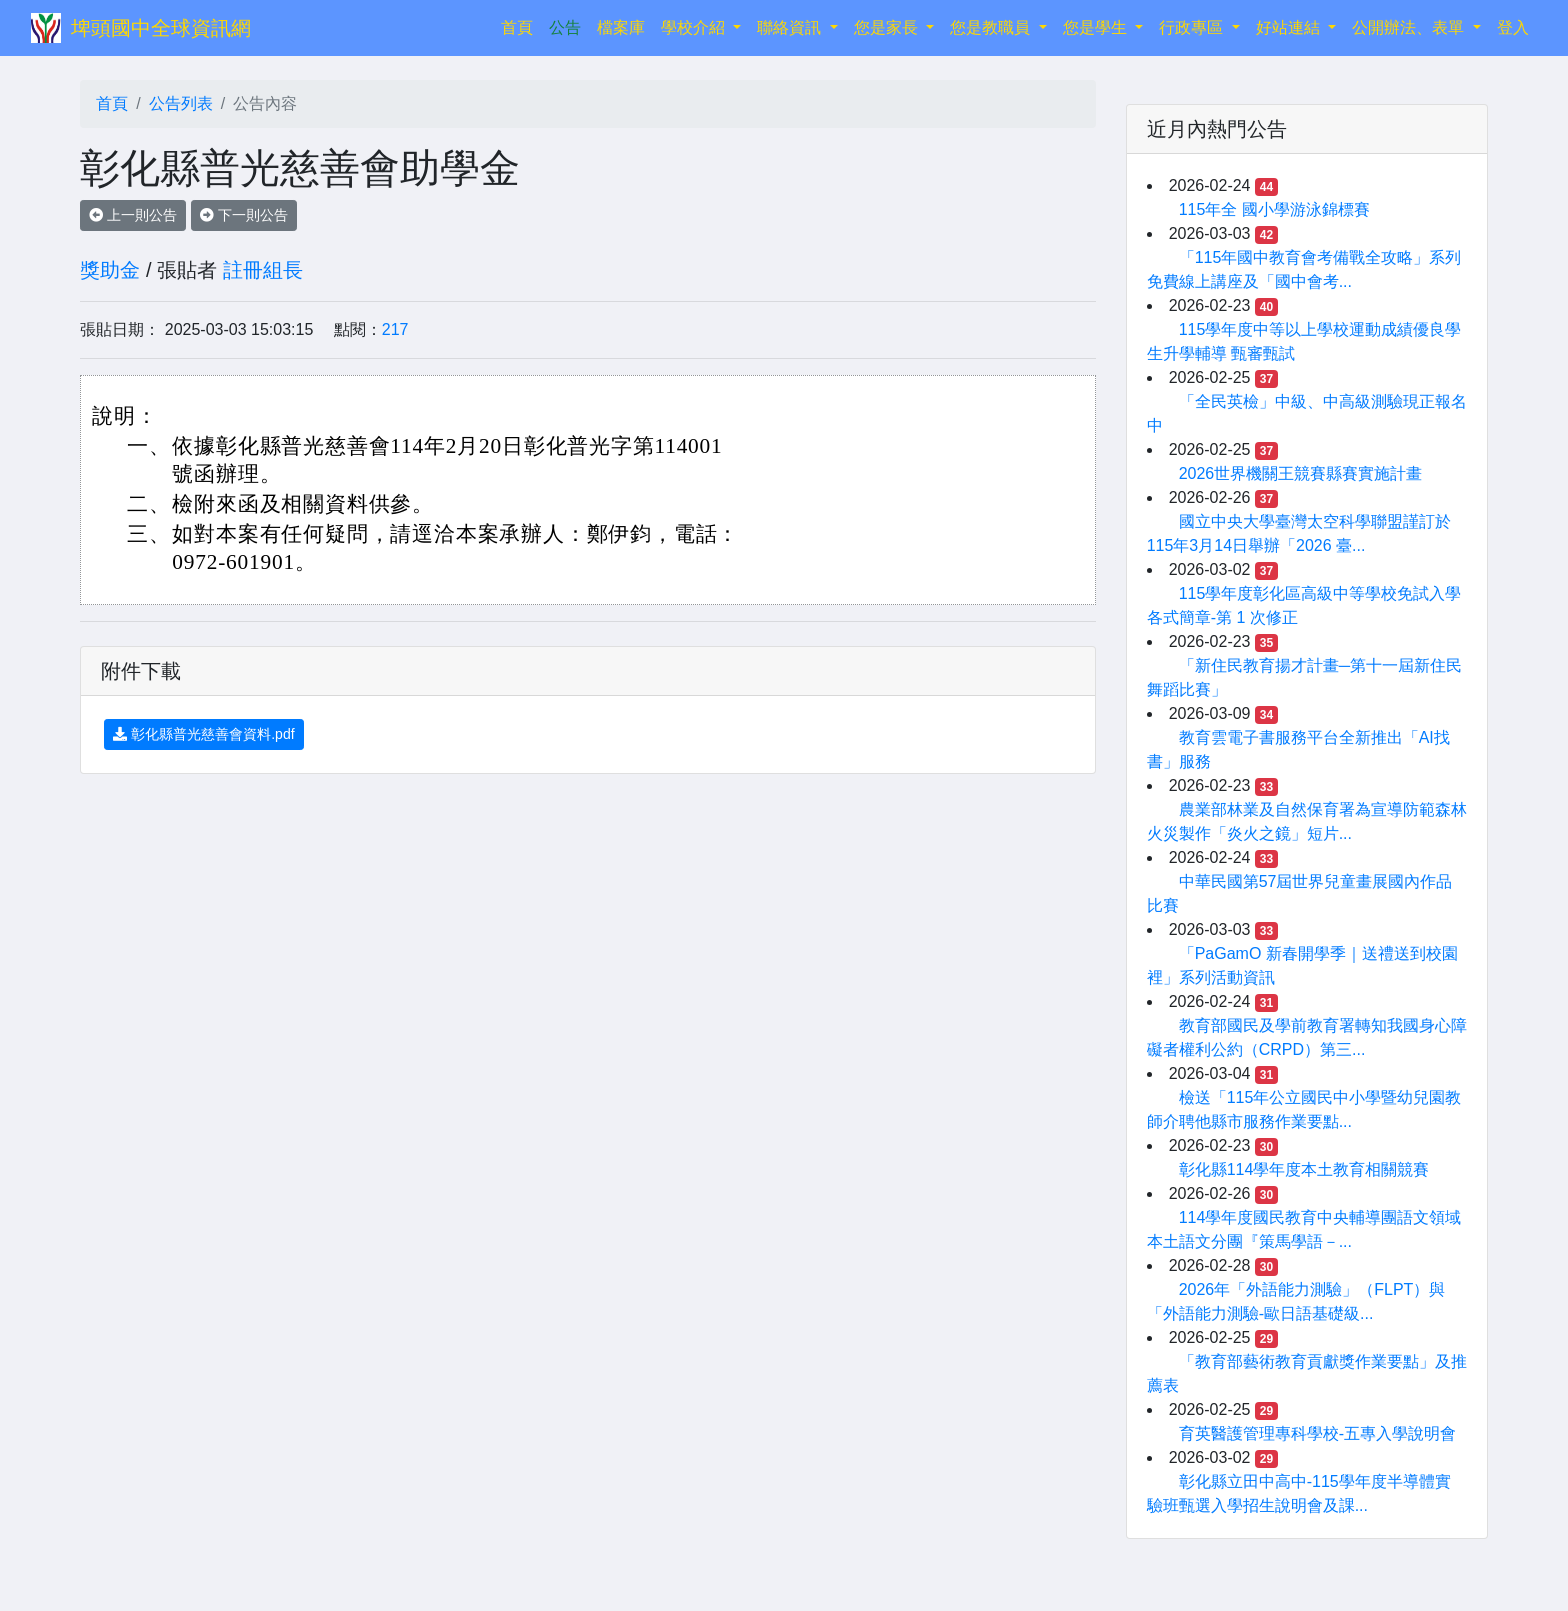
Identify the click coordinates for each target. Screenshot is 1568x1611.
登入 (1513, 27)
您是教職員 (992, 27)
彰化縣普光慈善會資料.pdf (203, 734)
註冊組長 (263, 270)
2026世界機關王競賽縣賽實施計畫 (1301, 473)
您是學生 (1097, 27)
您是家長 (888, 27)
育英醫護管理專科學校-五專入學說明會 (1317, 1433)
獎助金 (110, 270)
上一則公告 (133, 215)
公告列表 (181, 103)
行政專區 (1193, 27)
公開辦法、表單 (1410, 27)
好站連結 (1290, 27)
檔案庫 (621, 27)
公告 (565, 27)
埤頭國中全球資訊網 (161, 28)
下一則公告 (244, 215)
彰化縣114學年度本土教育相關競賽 (1304, 1169)
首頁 (521, 25)
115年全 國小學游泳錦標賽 (1274, 209)
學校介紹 (695, 27)
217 (395, 329)
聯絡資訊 (791, 27)
